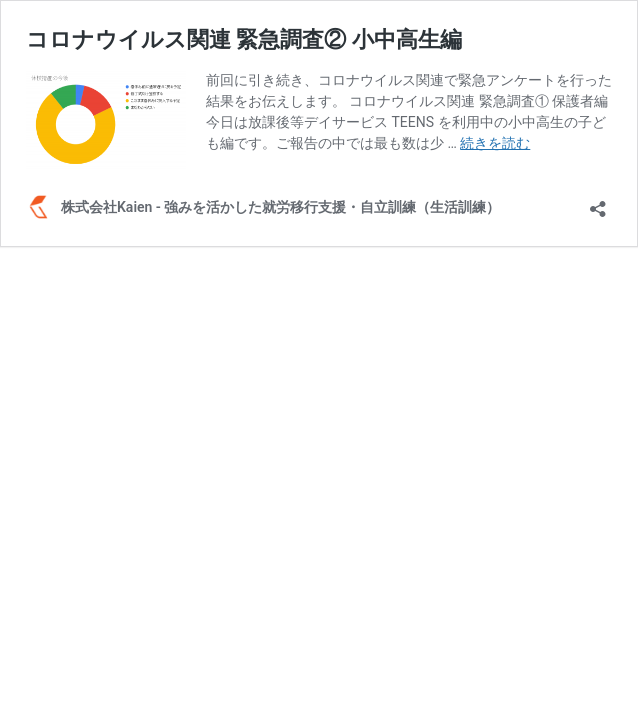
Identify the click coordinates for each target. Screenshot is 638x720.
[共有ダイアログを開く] (598, 202)
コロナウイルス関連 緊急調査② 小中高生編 (244, 39)
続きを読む (495, 143)
